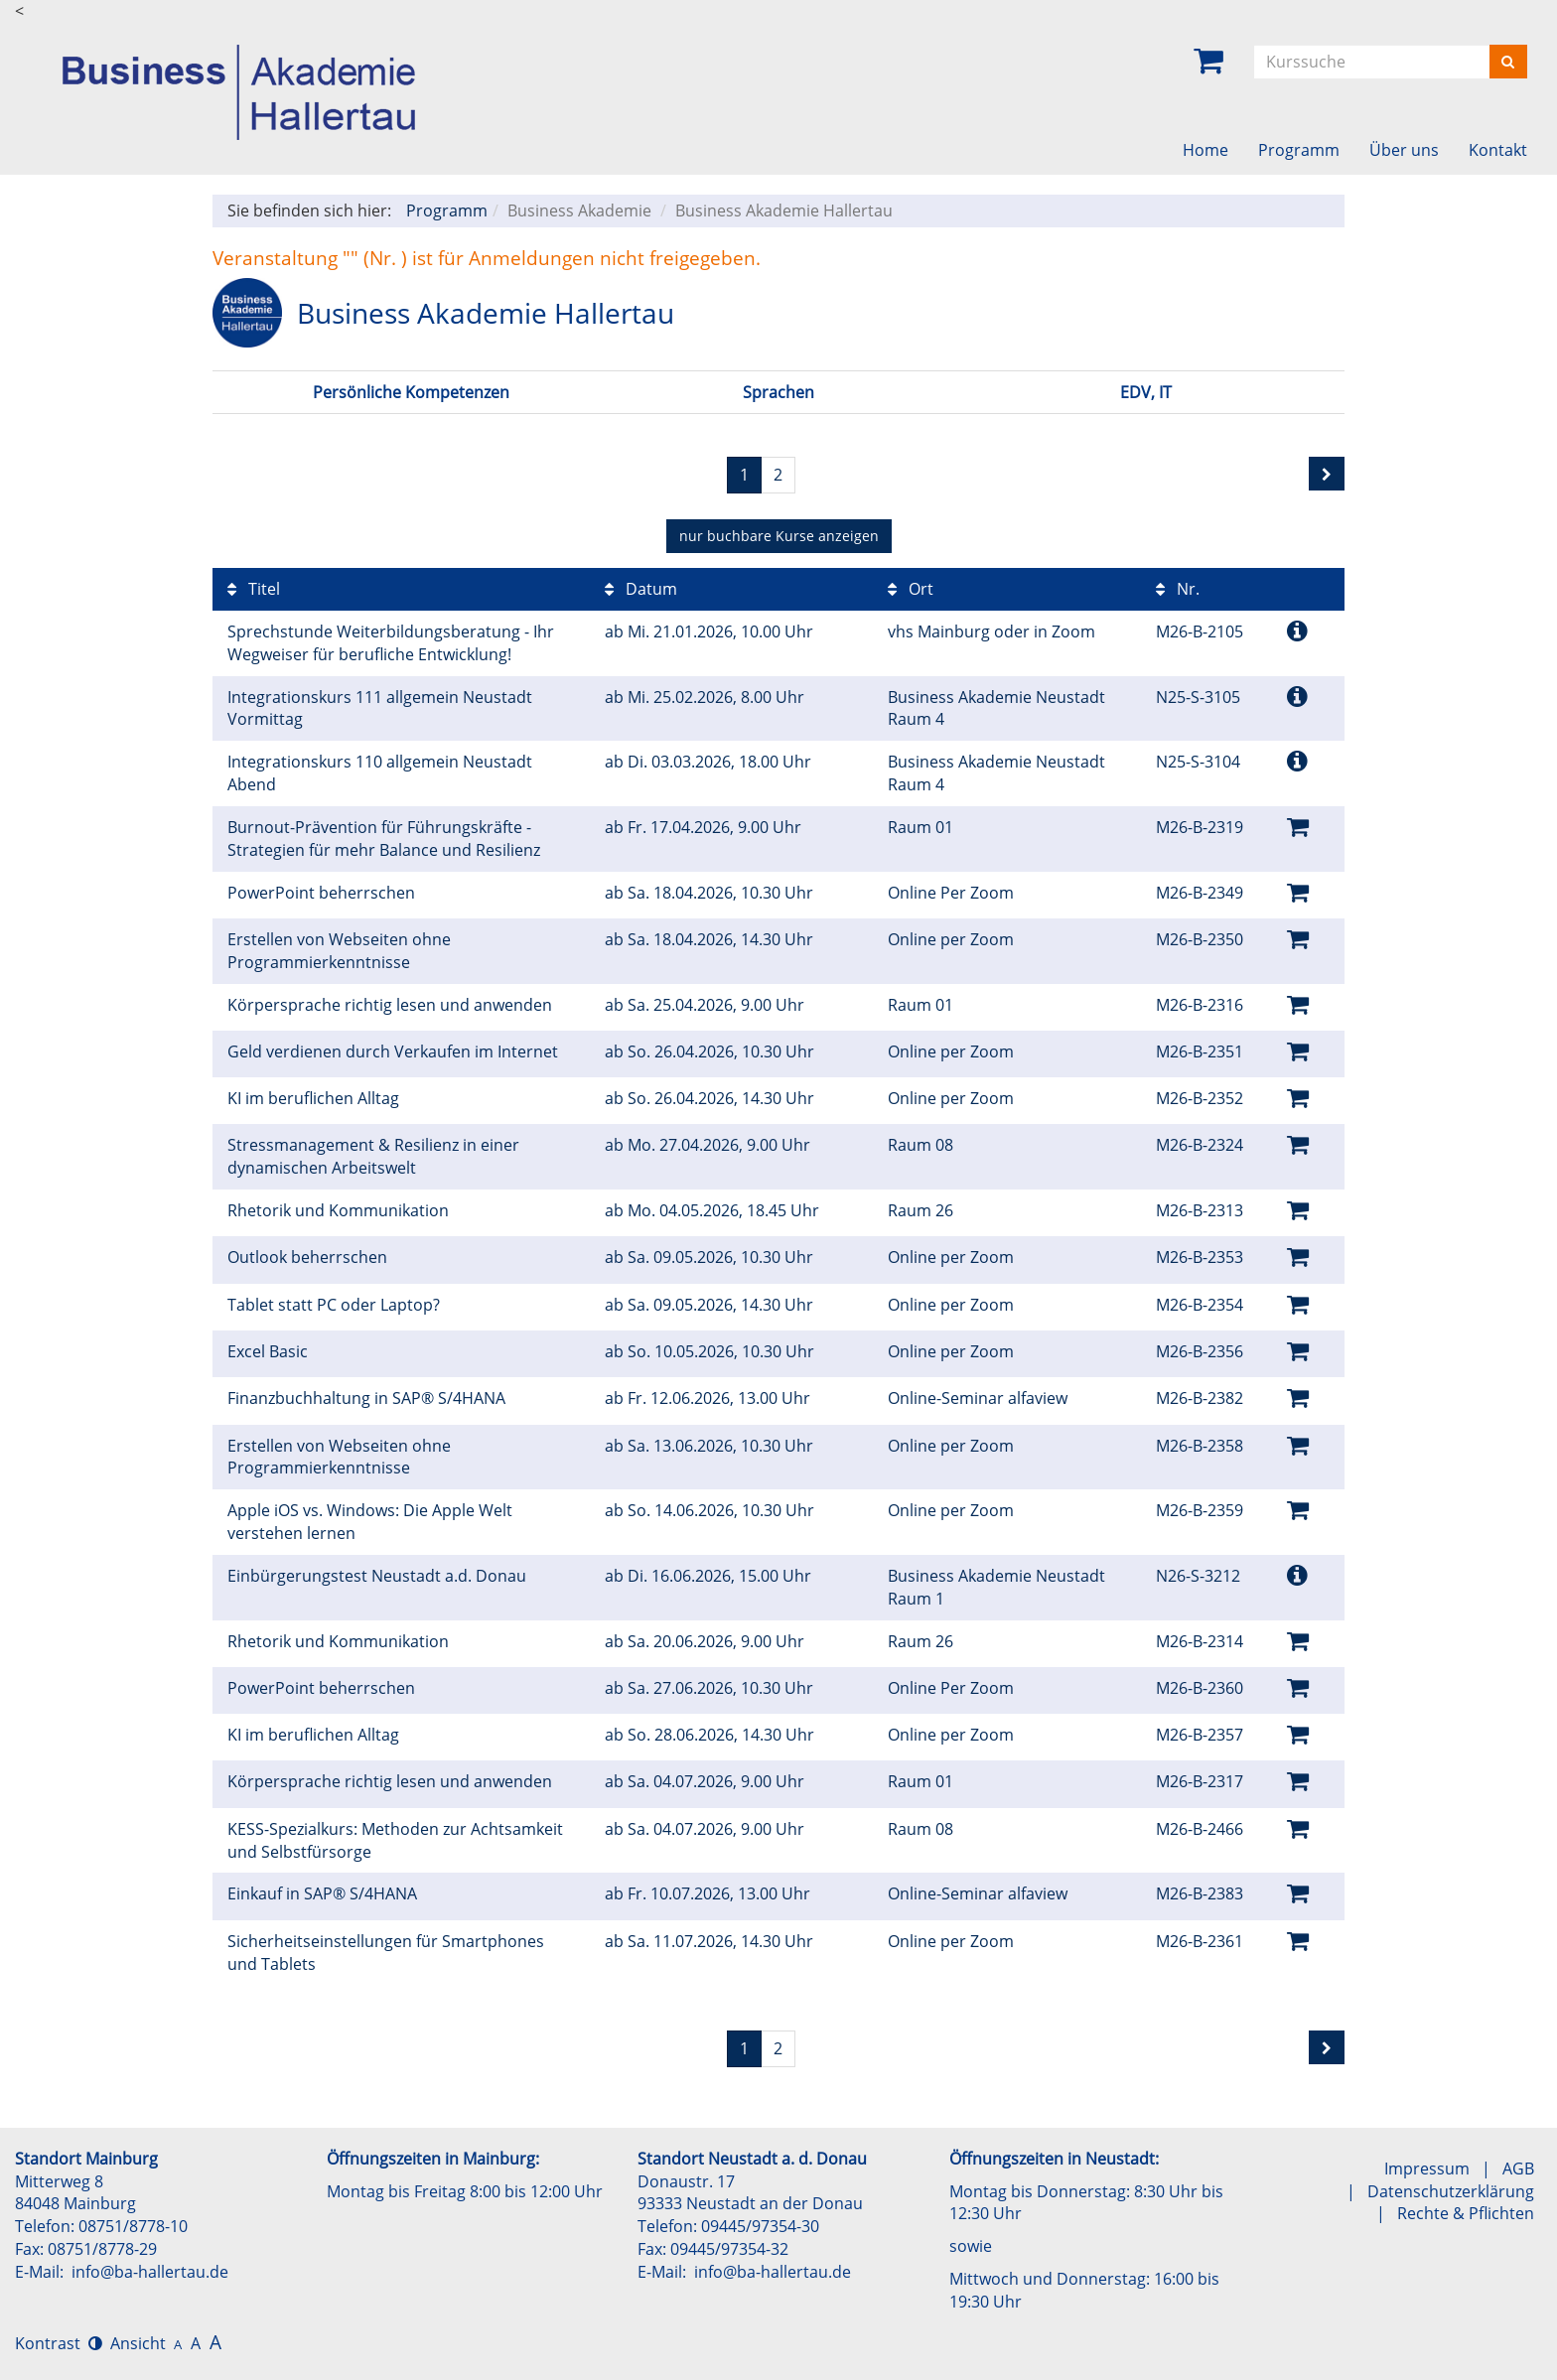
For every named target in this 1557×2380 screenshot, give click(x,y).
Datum (641, 589)
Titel (253, 589)
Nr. (1178, 589)
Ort (910, 589)
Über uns (1404, 150)
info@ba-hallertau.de (149, 2272)
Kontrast (58, 2343)
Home (1205, 150)
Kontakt (1498, 150)
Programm (1299, 150)
